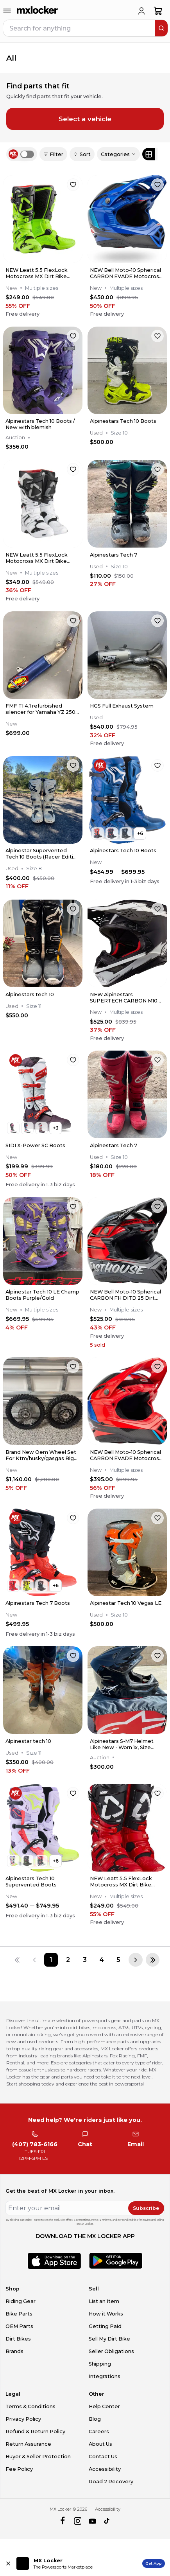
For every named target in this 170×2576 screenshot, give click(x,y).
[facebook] (62, 2521)
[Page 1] (51, 1960)
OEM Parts (19, 2326)
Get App (153, 2563)
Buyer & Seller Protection (38, 2456)
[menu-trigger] (7, 11)
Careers (99, 2431)
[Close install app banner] (8, 2563)
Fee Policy (19, 2469)
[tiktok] (107, 2521)
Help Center (104, 2406)
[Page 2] (68, 1960)
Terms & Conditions (30, 2406)
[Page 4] (102, 1960)
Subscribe (146, 2208)
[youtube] (92, 2521)
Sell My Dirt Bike (109, 2339)
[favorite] (73, 184)
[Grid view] (148, 154)
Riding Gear (20, 2301)
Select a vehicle (85, 119)
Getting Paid (105, 2326)
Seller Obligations (111, 2351)
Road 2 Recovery (111, 2481)
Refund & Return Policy (35, 2431)
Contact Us (103, 2456)
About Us (100, 2444)
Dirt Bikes (18, 2339)
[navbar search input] (79, 28)
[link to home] (37, 11)
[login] (141, 11)
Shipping (100, 2364)
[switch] (27, 154)
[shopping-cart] (158, 11)
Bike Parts (18, 2314)
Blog (95, 2419)
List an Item (104, 2301)
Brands (14, 2351)
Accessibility (105, 2469)
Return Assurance (28, 2444)
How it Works (106, 2314)
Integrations (104, 2376)
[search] (161, 28)
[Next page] (136, 1960)
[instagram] (77, 2521)
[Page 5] (118, 1960)
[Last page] (152, 1960)
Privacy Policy (23, 2419)
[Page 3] (85, 1960)
